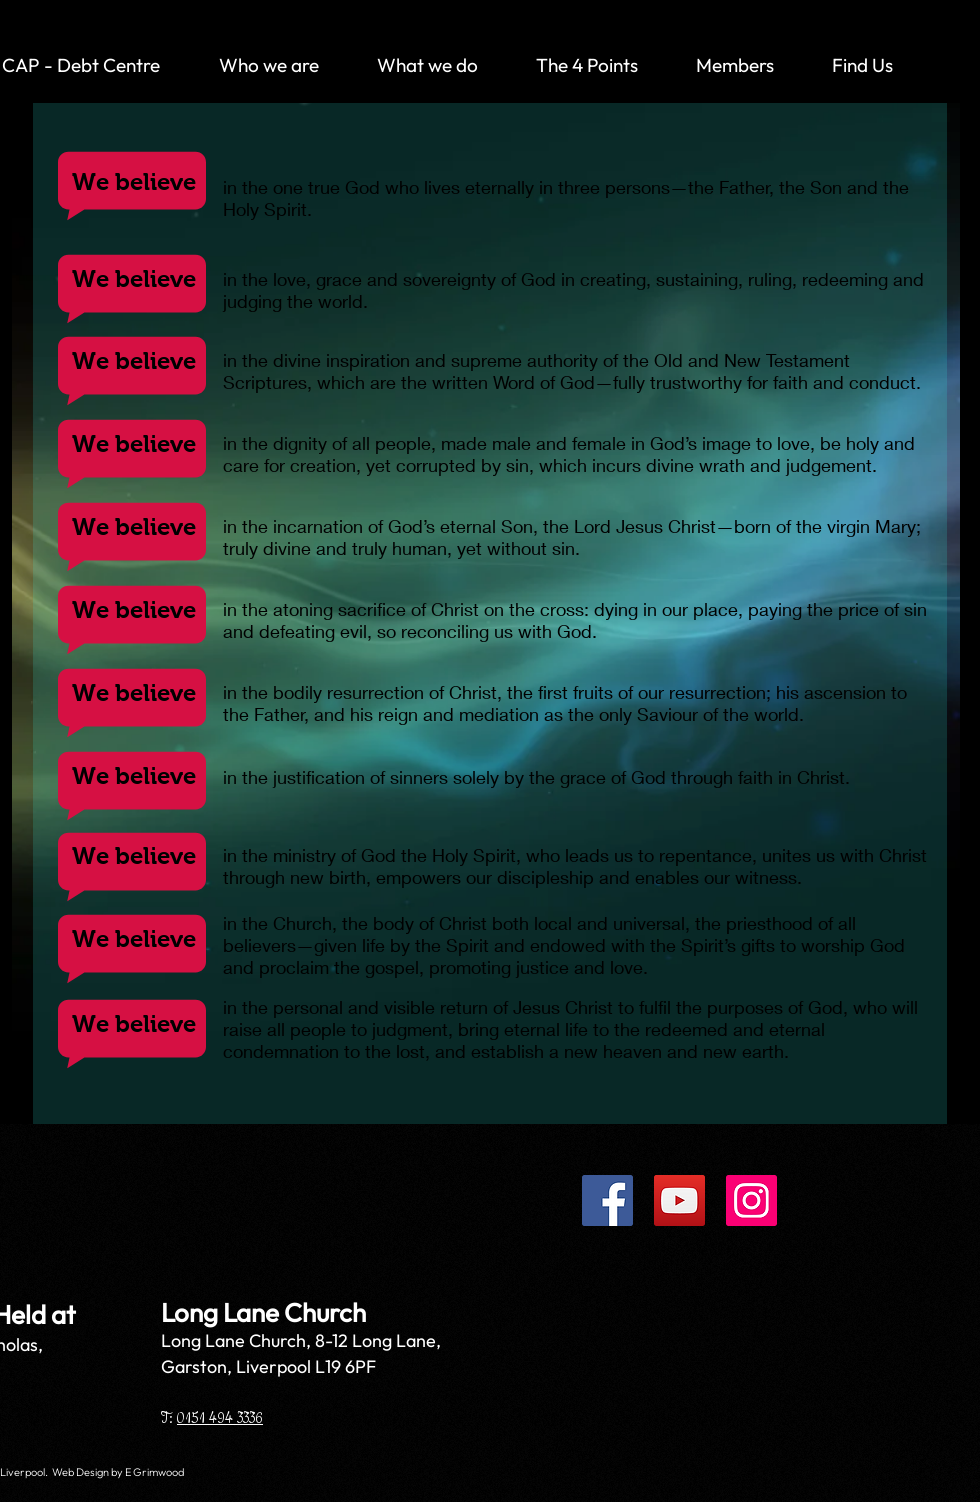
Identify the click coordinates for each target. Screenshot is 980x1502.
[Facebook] (607, 1200)
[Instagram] (751, 1200)
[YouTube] (679, 1200)
